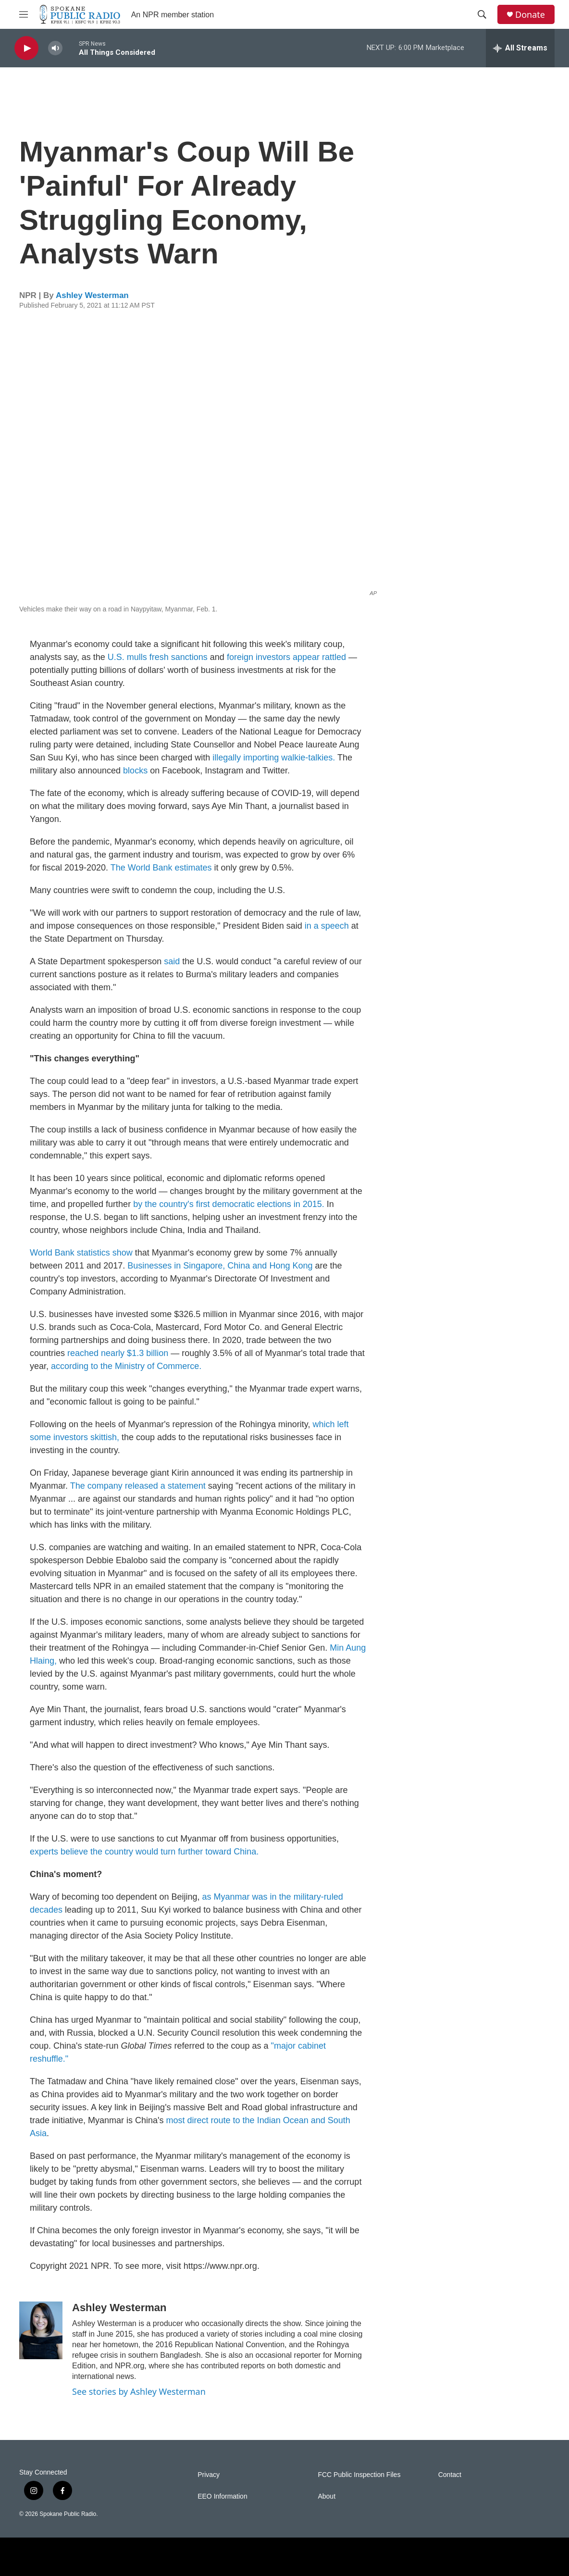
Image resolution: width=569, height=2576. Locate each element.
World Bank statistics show (81, 1252)
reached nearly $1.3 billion (116, 1353)
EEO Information (222, 2496)
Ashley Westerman (92, 295)
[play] (26, 48)
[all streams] (520, 48)
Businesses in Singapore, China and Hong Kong (221, 1265)
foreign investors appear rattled (286, 657)
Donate (530, 15)
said (172, 961)
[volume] (55, 48)
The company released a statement (138, 1486)
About (326, 2496)
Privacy (209, 2474)
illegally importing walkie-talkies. (273, 757)
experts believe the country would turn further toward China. (144, 1851)
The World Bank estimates (162, 867)
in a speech (325, 926)
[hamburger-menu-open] (23, 14)
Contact (449, 2474)
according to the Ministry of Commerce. (126, 1366)
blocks (136, 770)
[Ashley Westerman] (40, 2330)
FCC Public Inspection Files (359, 2474)
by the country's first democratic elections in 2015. (227, 1204)
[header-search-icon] (482, 14)
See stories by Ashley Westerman (139, 2391)
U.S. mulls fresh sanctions (156, 657)
